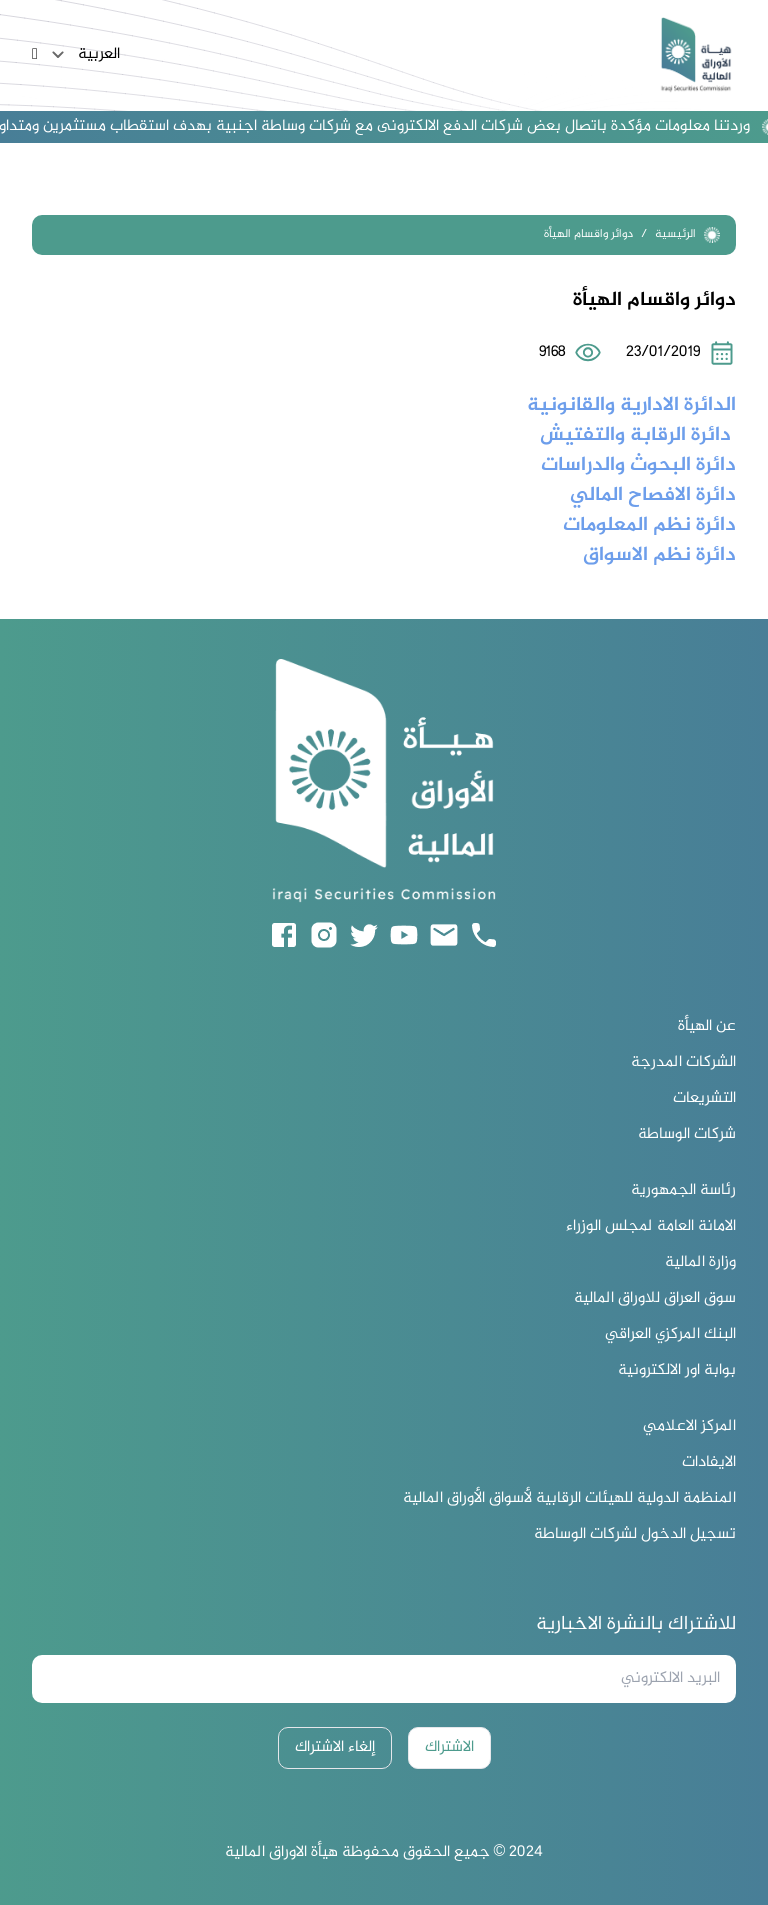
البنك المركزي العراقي (670, 1335)
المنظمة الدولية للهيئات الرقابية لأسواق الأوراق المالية (569, 1499)
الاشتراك (449, 1747)
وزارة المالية (700, 1263)
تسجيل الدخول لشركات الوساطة (635, 1535)
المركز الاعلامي (689, 1427)
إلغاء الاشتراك (335, 1747)
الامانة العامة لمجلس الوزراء (651, 1227)
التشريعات (704, 1099)
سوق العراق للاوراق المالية (655, 1299)
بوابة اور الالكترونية (677, 1371)
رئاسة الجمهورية (683, 1191)
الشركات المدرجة (683, 1063)
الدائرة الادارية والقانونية (629, 405)
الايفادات (709, 1463)
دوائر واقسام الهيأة (588, 234)
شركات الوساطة (687, 1135)
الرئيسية (687, 234)
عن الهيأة (707, 1027)
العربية (83, 55)
